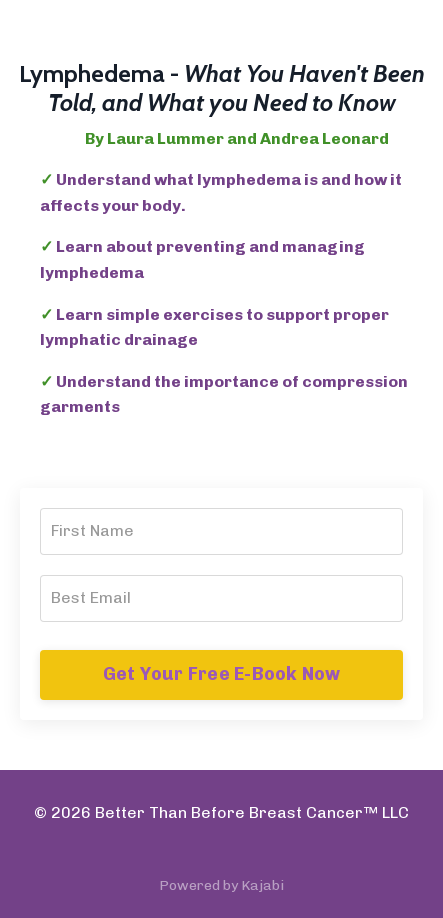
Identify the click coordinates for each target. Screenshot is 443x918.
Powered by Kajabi (221, 885)
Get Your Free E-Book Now (222, 674)
